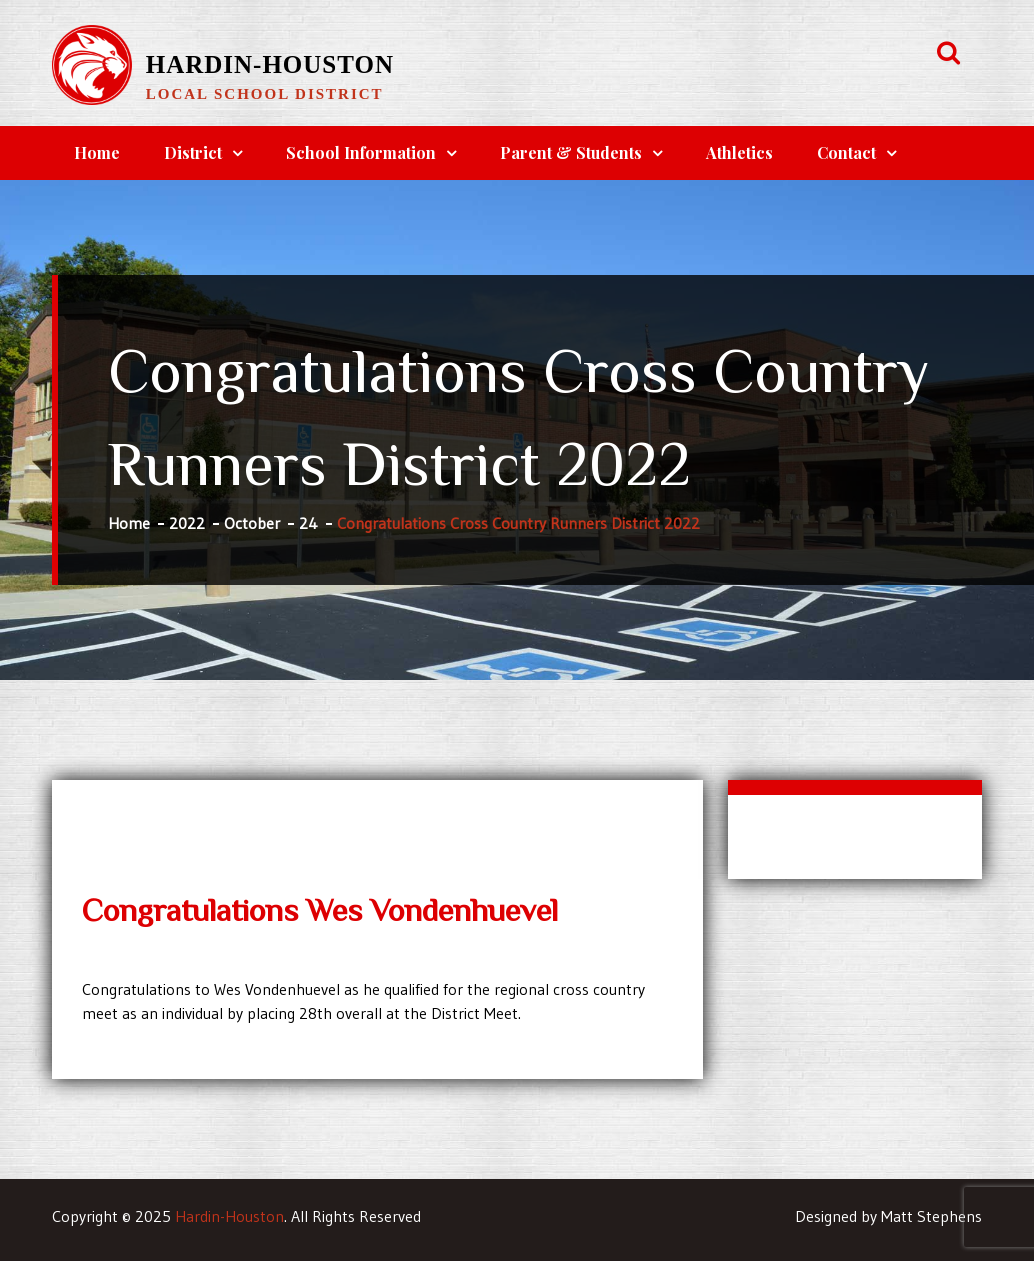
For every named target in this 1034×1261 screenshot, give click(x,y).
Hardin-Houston (270, 64)
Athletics (739, 152)
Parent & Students (571, 152)
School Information (361, 152)
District (193, 152)
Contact (846, 152)
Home (97, 152)
